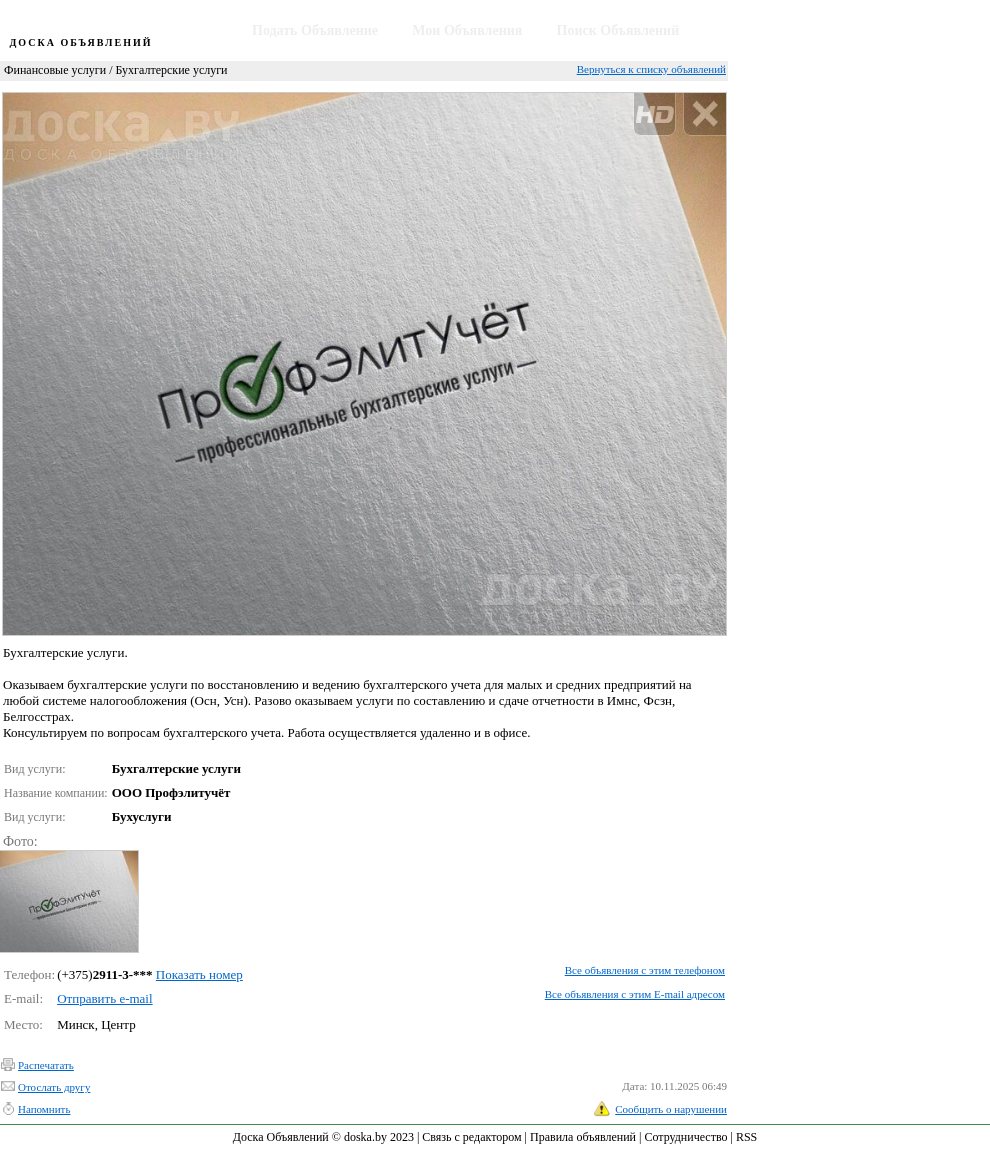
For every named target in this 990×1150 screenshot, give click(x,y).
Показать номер (199, 974)
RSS (746, 1137)
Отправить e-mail (104, 998)
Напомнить (44, 1109)
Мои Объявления (467, 30)
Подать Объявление (315, 30)
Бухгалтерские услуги (171, 70)
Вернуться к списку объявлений (651, 69)
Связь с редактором (471, 1137)
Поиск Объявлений (618, 30)
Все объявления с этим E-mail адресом (635, 994)
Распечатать (46, 1065)
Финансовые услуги (55, 70)
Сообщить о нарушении (671, 1109)
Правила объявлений (583, 1137)
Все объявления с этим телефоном (645, 970)
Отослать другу (54, 1087)
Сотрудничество (685, 1137)
